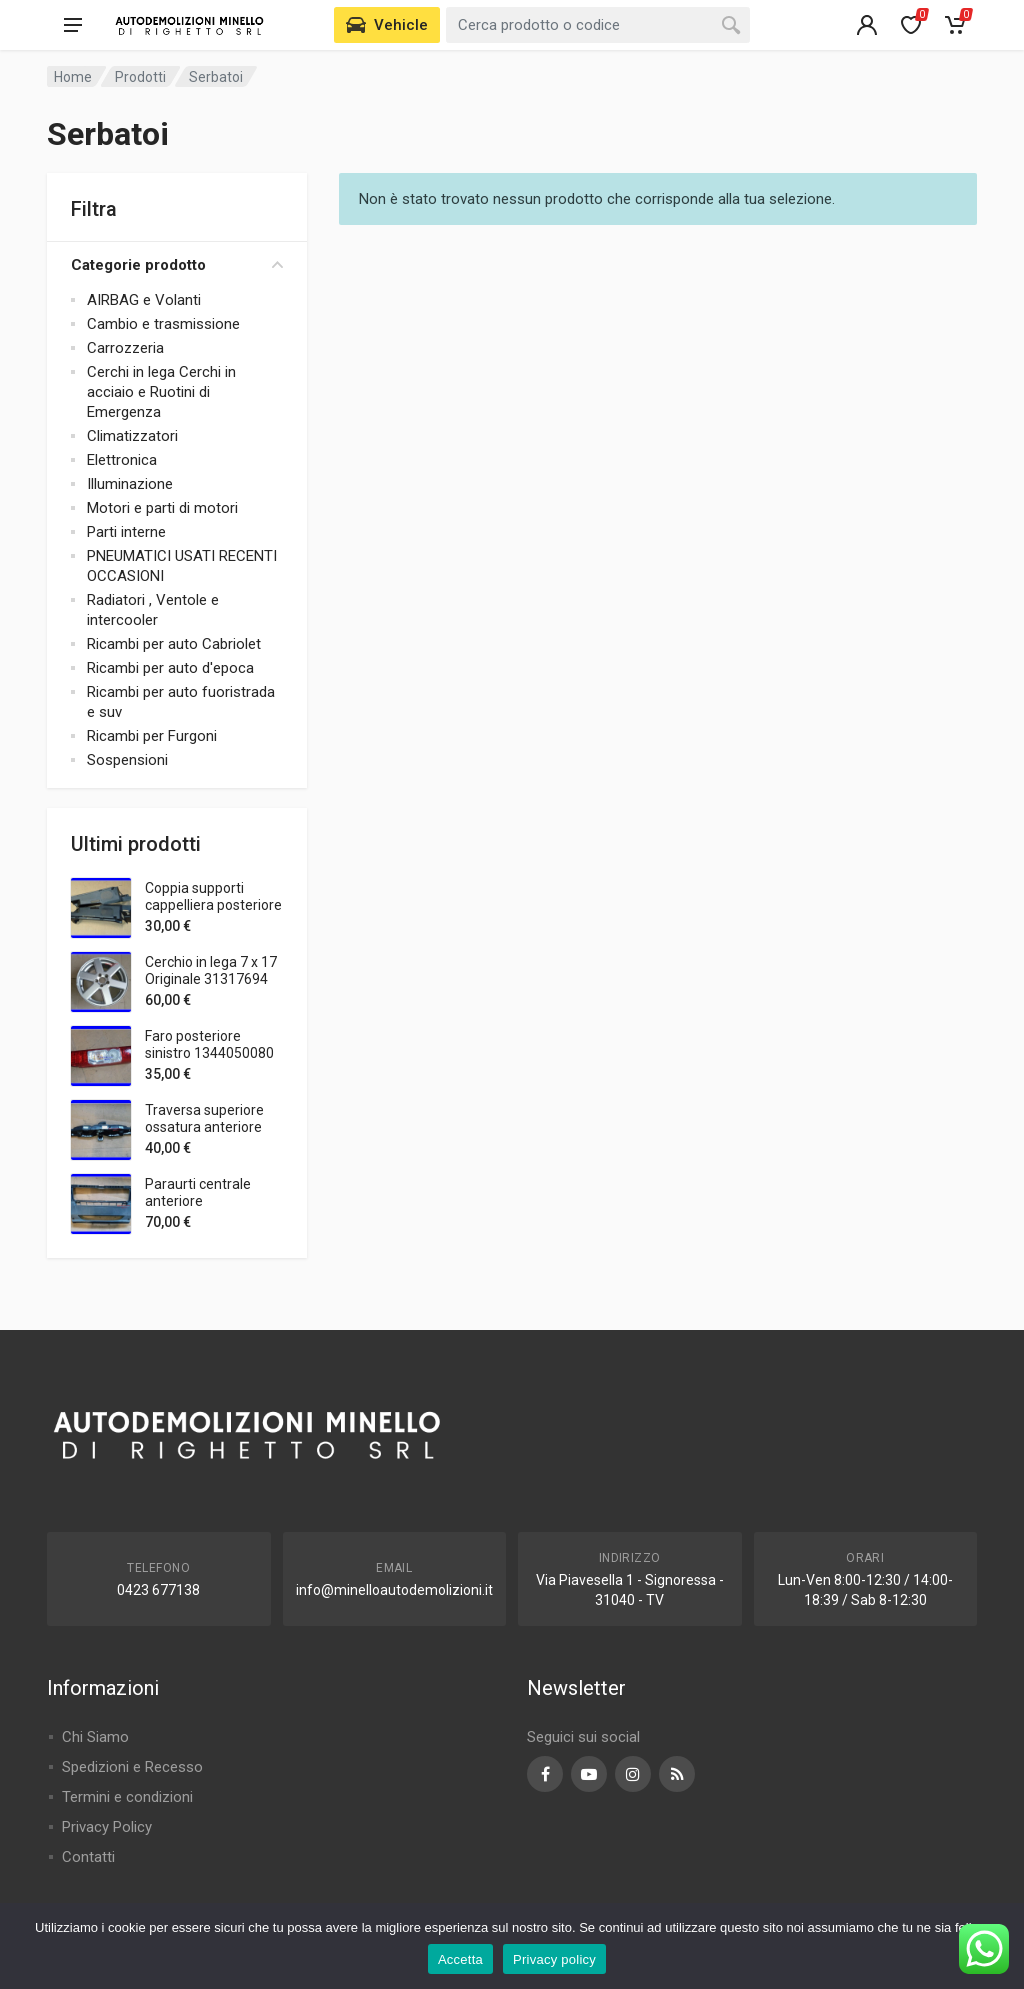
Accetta (460, 1959)
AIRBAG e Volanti (144, 300)
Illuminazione (130, 484)
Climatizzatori (132, 436)
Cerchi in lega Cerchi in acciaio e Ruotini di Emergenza (161, 392)
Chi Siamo (95, 1737)
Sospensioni (127, 760)
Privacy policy (554, 1959)
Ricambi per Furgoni (152, 736)
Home (73, 77)
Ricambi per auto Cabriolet (174, 644)
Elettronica (122, 460)
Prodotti (140, 77)
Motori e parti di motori (162, 508)
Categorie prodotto (177, 265)
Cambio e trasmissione (163, 324)
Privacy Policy (107, 1827)
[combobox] (598, 25)
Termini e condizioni (127, 1797)
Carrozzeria (125, 348)
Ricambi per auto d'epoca (170, 668)
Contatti (88, 1857)
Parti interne (126, 532)
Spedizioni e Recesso (132, 1767)
